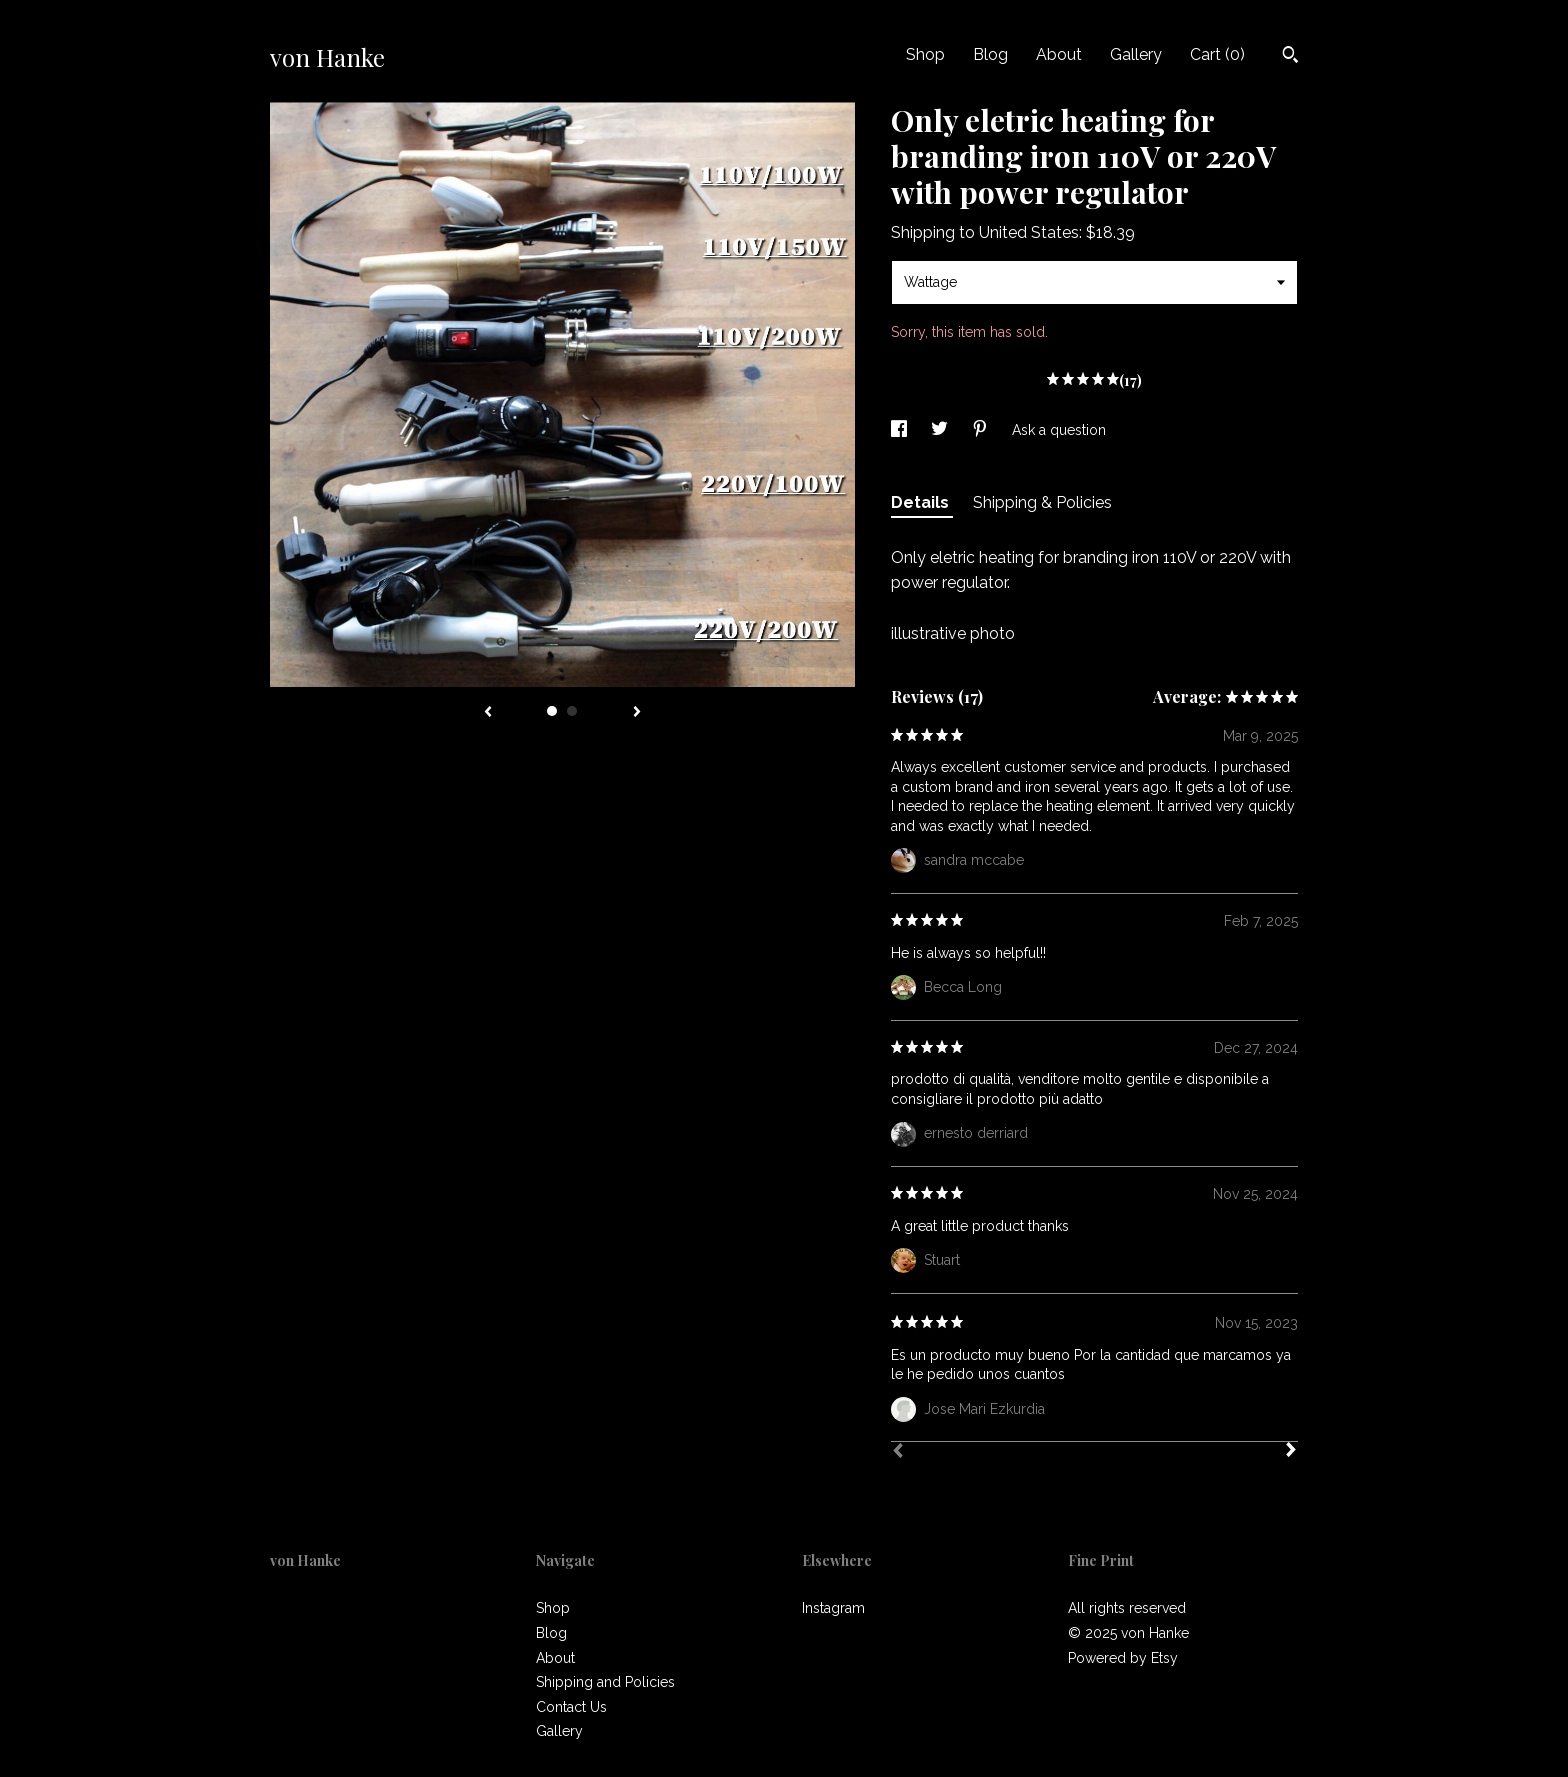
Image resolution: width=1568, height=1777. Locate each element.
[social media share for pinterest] (982, 430)
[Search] (1290, 57)
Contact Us (571, 1707)
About (1059, 54)
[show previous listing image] (488, 713)
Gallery (1136, 54)
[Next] (1291, 1452)
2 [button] (572, 711)
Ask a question (1059, 430)
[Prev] (898, 1453)
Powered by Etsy (1123, 1658)
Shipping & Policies (1042, 502)
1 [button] (552, 711)
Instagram (833, 1608)
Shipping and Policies (605, 1682)
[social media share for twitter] (941, 430)
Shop (925, 54)
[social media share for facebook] (901, 430)
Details (922, 502)
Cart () (1217, 54)
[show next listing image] (637, 713)
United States (1029, 232)
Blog (990, 54)
